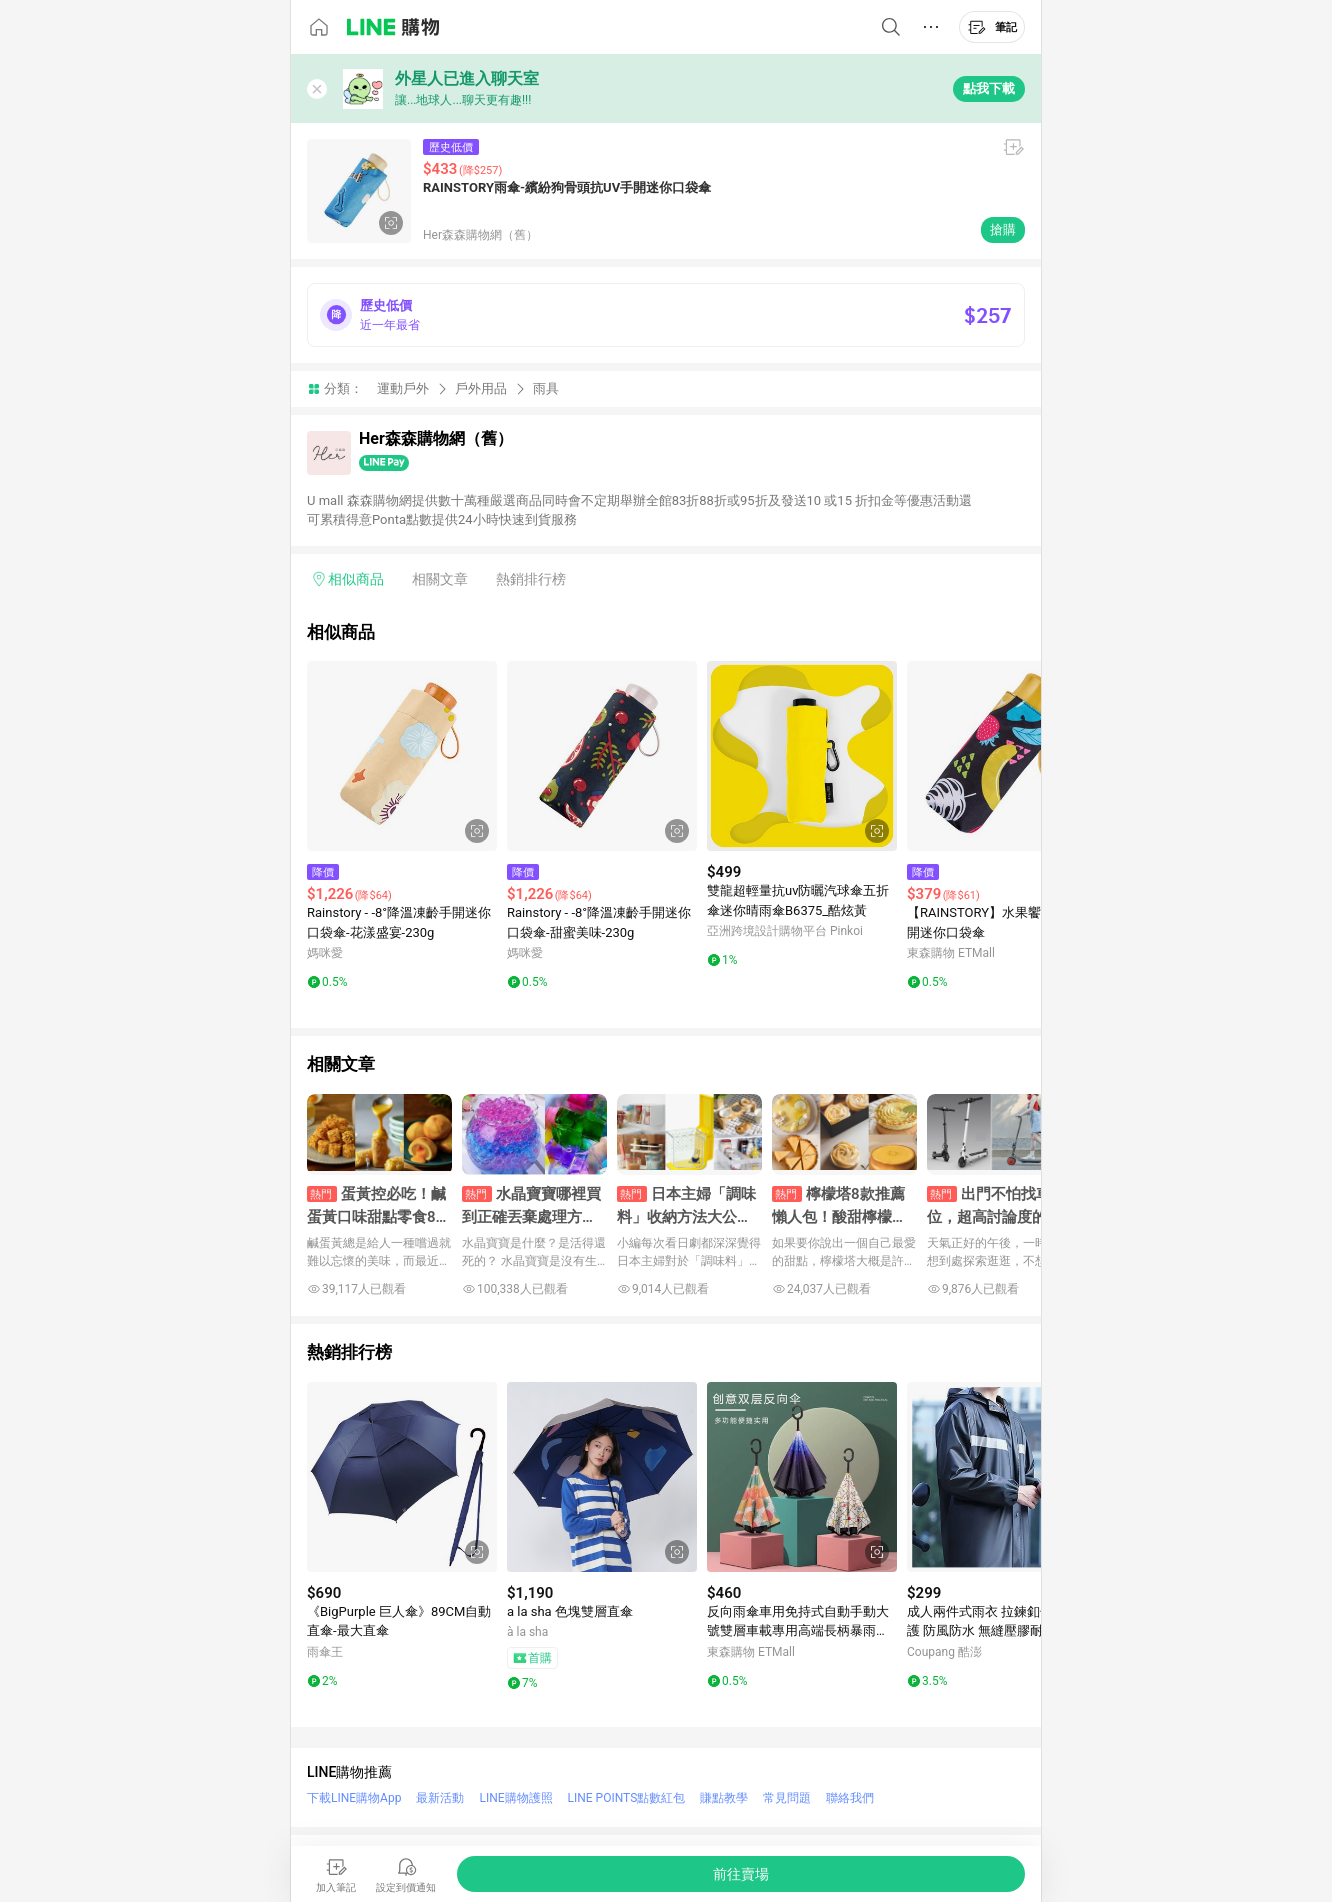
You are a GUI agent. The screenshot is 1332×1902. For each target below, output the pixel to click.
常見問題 (787, 1798)
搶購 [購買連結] (1003, 229)
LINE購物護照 (515, 1798)
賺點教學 (724, 1798)
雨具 (546, 388)
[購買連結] (741, 1874)
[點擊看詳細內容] (402, 756)
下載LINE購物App (354, 1798)
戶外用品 (481, 388)
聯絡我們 (850, 1798)
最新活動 (440, 1798)
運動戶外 (403, 388)
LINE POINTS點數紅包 (627, 1798)
